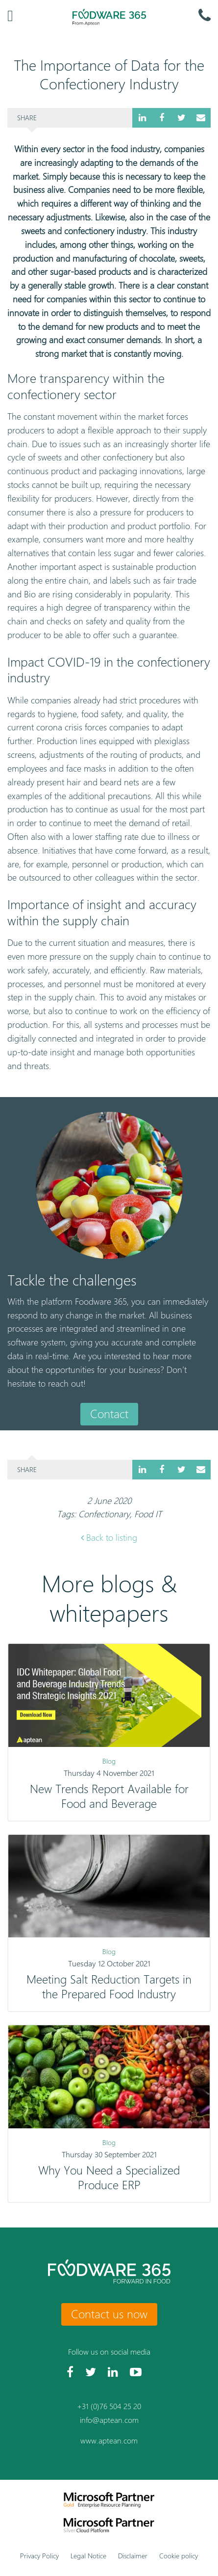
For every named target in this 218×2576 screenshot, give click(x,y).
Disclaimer (132, 2555)
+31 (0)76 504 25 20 (109, 2406)
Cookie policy (178, 2555)
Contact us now (109, 2314)
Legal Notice (88, 2555)
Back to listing (109, 1537)
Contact (109, 1413)
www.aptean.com (109, 2441)
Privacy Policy (39, 2555)
